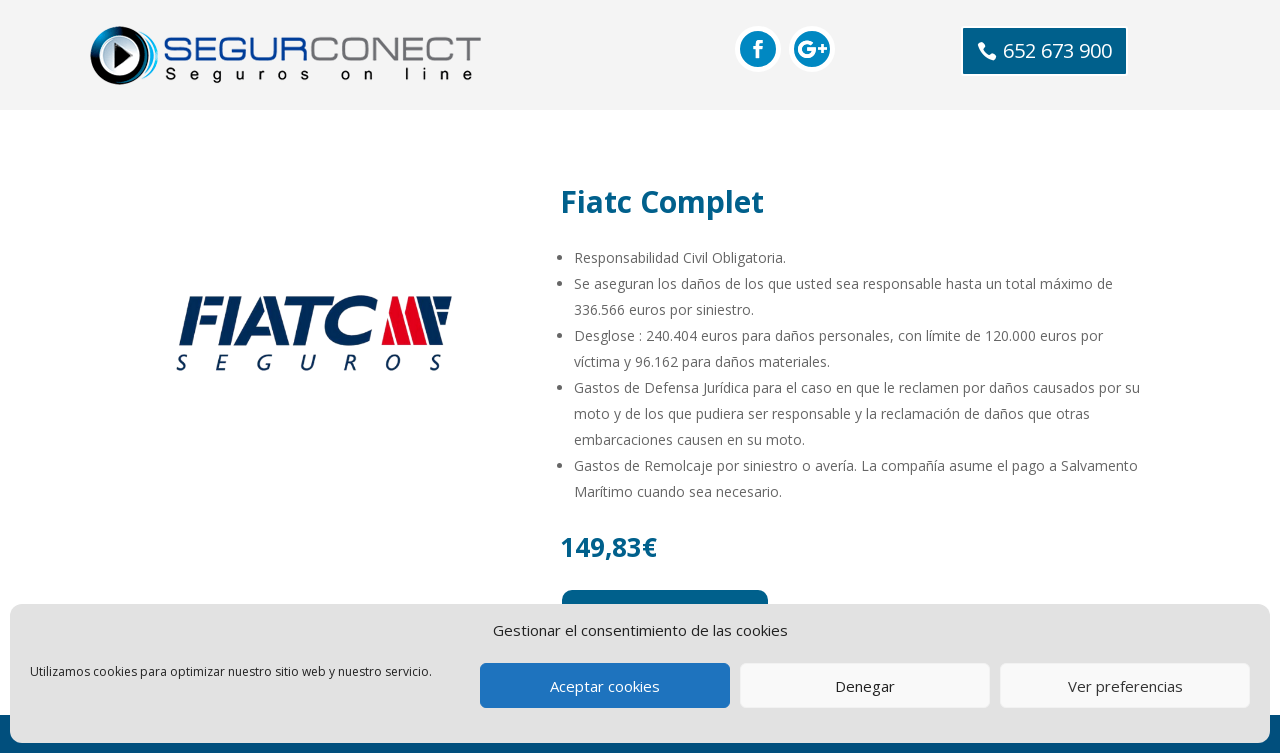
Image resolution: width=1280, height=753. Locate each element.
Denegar (865, 686)
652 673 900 (1057, 50)
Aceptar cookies (605, 686)
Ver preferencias (1125, 686)
